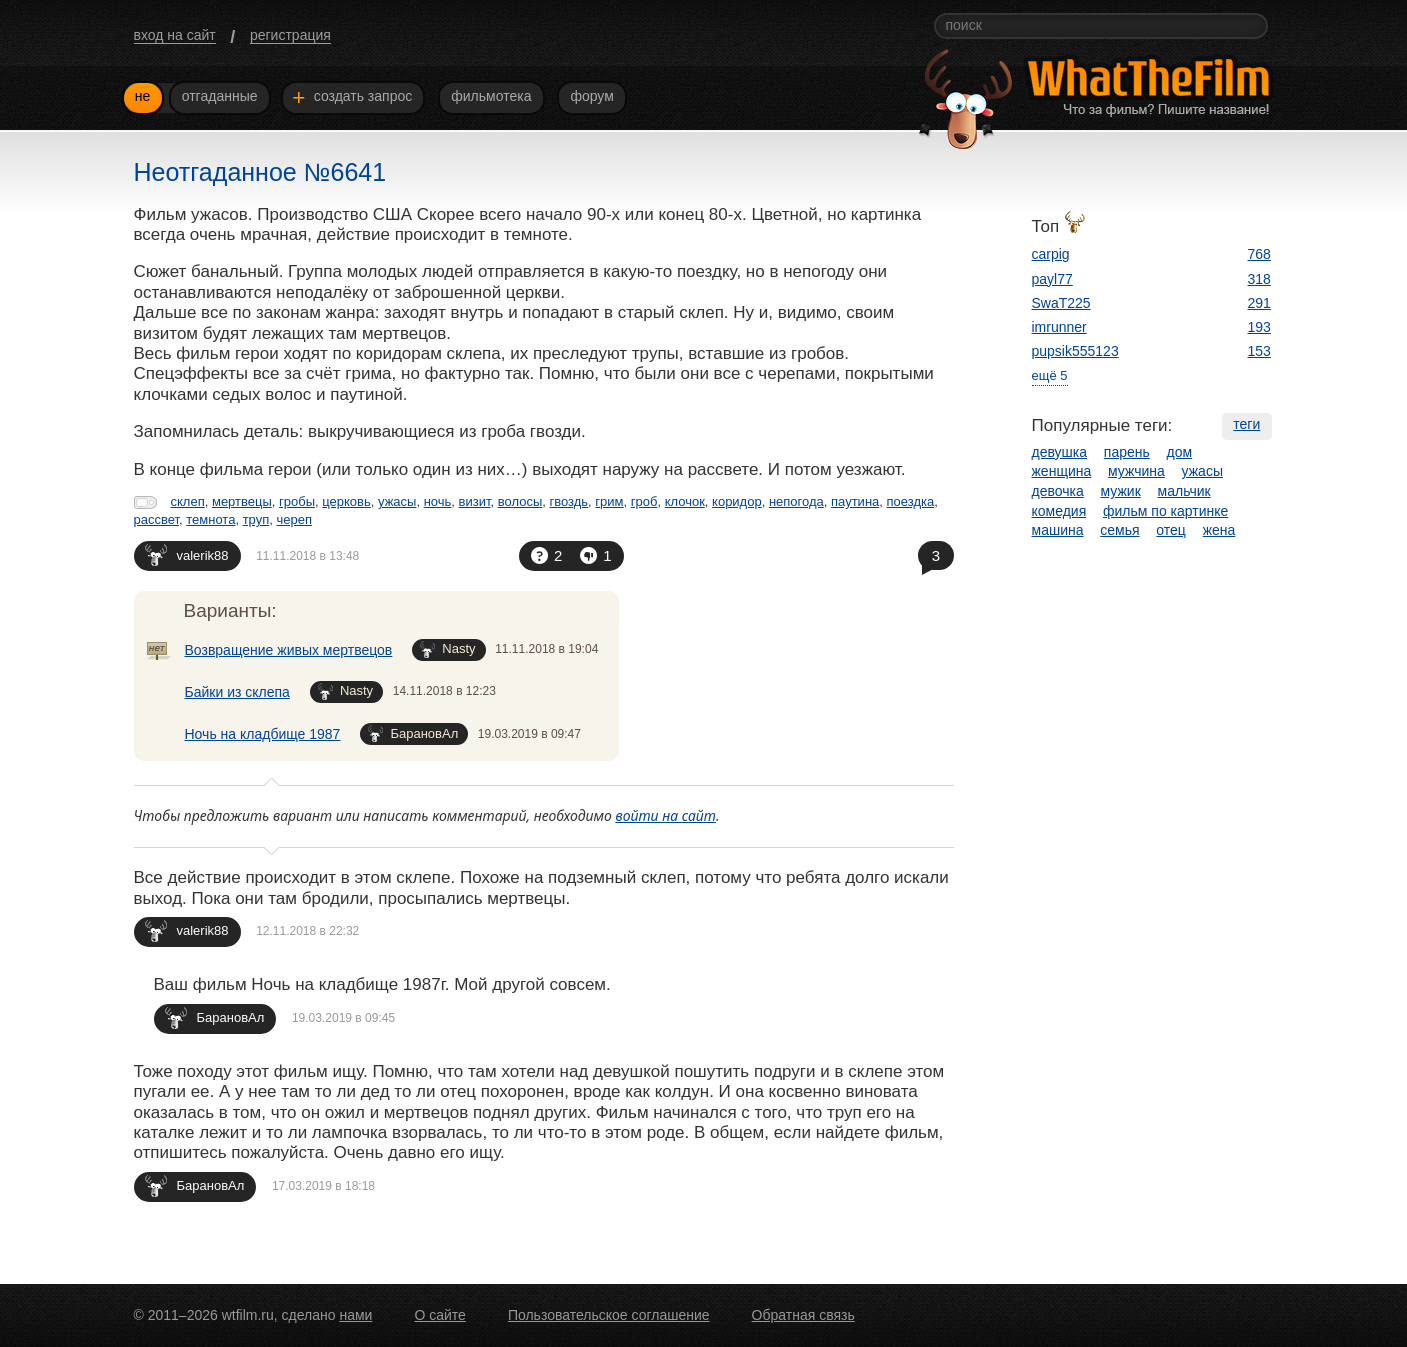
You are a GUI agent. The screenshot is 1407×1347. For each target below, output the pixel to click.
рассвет (157, 519)
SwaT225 (1061, 303)
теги (1246, 424)
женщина (1062, 471)
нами (355, 1315)
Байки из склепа (237, 692)
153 (1259, 351)
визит (475, 501)
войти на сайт (665, 815)
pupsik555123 (1075, 351)
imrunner (1059, 327)
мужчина (1136, 471)
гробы (297, 501)
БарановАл (413, 733)
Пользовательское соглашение (609, 1315)
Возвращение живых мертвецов (289, 650)
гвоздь (568, 501)
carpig (1051, 254)
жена (1219, 530)
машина (1058, 530)
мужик (1121, 491)
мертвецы (242, 501)
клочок (685, 501)
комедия (1059, 511)
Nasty (447, 649)
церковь (346, 501)
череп (294, 519)
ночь (438, 501)
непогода (796, 501)
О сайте (439, 1315)
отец (1171, 530)
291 (1259, 303)
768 (1259, 254)
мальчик (1184, 491)
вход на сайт (175, 35)
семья (1119, 530)
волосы (520, 501)
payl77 (1052, 279)
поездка (911, 501)
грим (609, 501)
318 (1259, 279)
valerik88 (187, 554)
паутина (855, 501)
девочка (1058, 491)
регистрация (290, 35)
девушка (1060, 452)
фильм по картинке (1165, 511)
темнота (210, 519)
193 (1259, 327)
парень (1127, 452)
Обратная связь (803, 1315)
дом (1180, 452)
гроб (644, 501)
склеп (188, 501)
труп (256, 519)
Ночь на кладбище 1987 (263, 734)
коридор (737, 501)
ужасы (397, 501)
